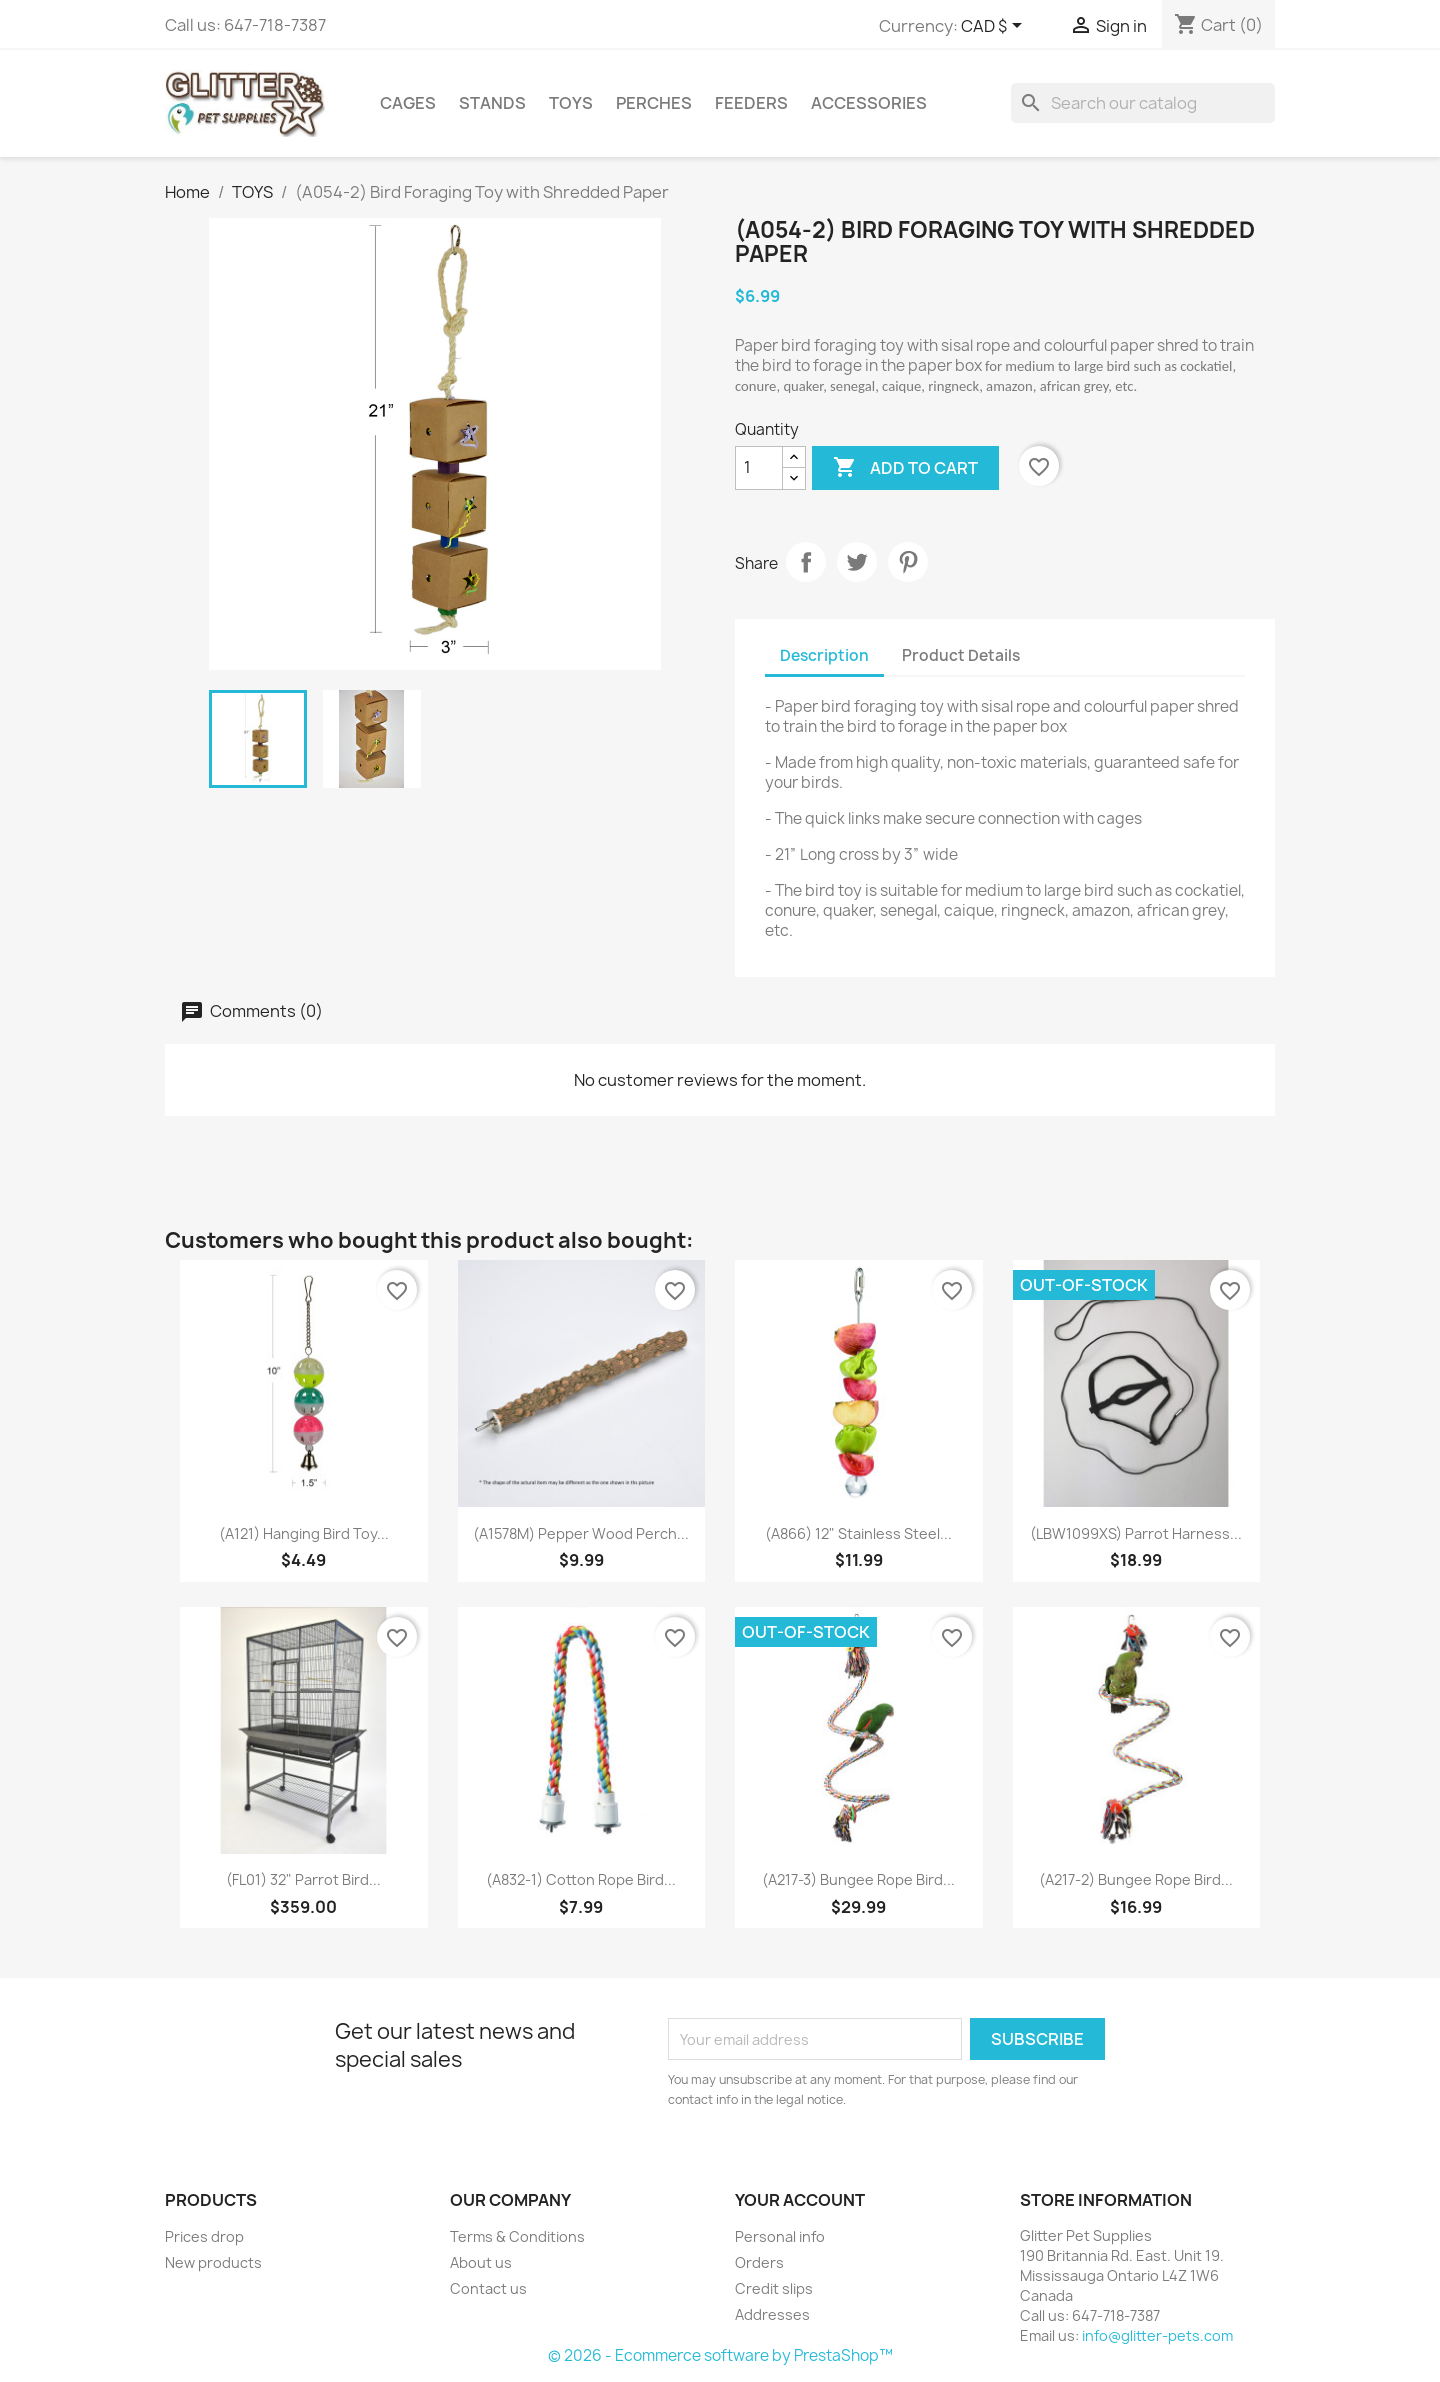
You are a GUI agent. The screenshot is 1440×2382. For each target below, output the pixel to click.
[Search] (1143, 103)
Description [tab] (824, 655)
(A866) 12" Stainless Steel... (858, 1533)
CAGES (408, 103)
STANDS (492, 103)
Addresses (772, 2314)
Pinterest (908, 562)
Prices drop (204, 2236)
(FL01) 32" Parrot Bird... (303, 1879)
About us (481, 2262)
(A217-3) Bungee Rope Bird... (858, 1879)
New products (213, 2262)
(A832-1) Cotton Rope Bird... (581, 1879)
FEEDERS (751, 103)
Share (806, 562)
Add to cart (905, 468)
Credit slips (774, 2288)
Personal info (780, 2236)
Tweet (857, 562)
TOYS (571, 103)
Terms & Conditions (517, 2236)
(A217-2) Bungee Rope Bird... (1136, 1879)
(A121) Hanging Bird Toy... (304, 1533)
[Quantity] (759, 468)
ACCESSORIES (869, 103)
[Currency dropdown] (995, 27)
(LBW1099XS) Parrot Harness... (1136, 1533)
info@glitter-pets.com (1157, 2335)
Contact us (488, 2288)
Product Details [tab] (961, 655)
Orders (759, 2262)
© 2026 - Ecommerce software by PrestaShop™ (720, 2355)
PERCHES (654, 103)
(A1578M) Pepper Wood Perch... (581, 1533)
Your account (800, 2200)
